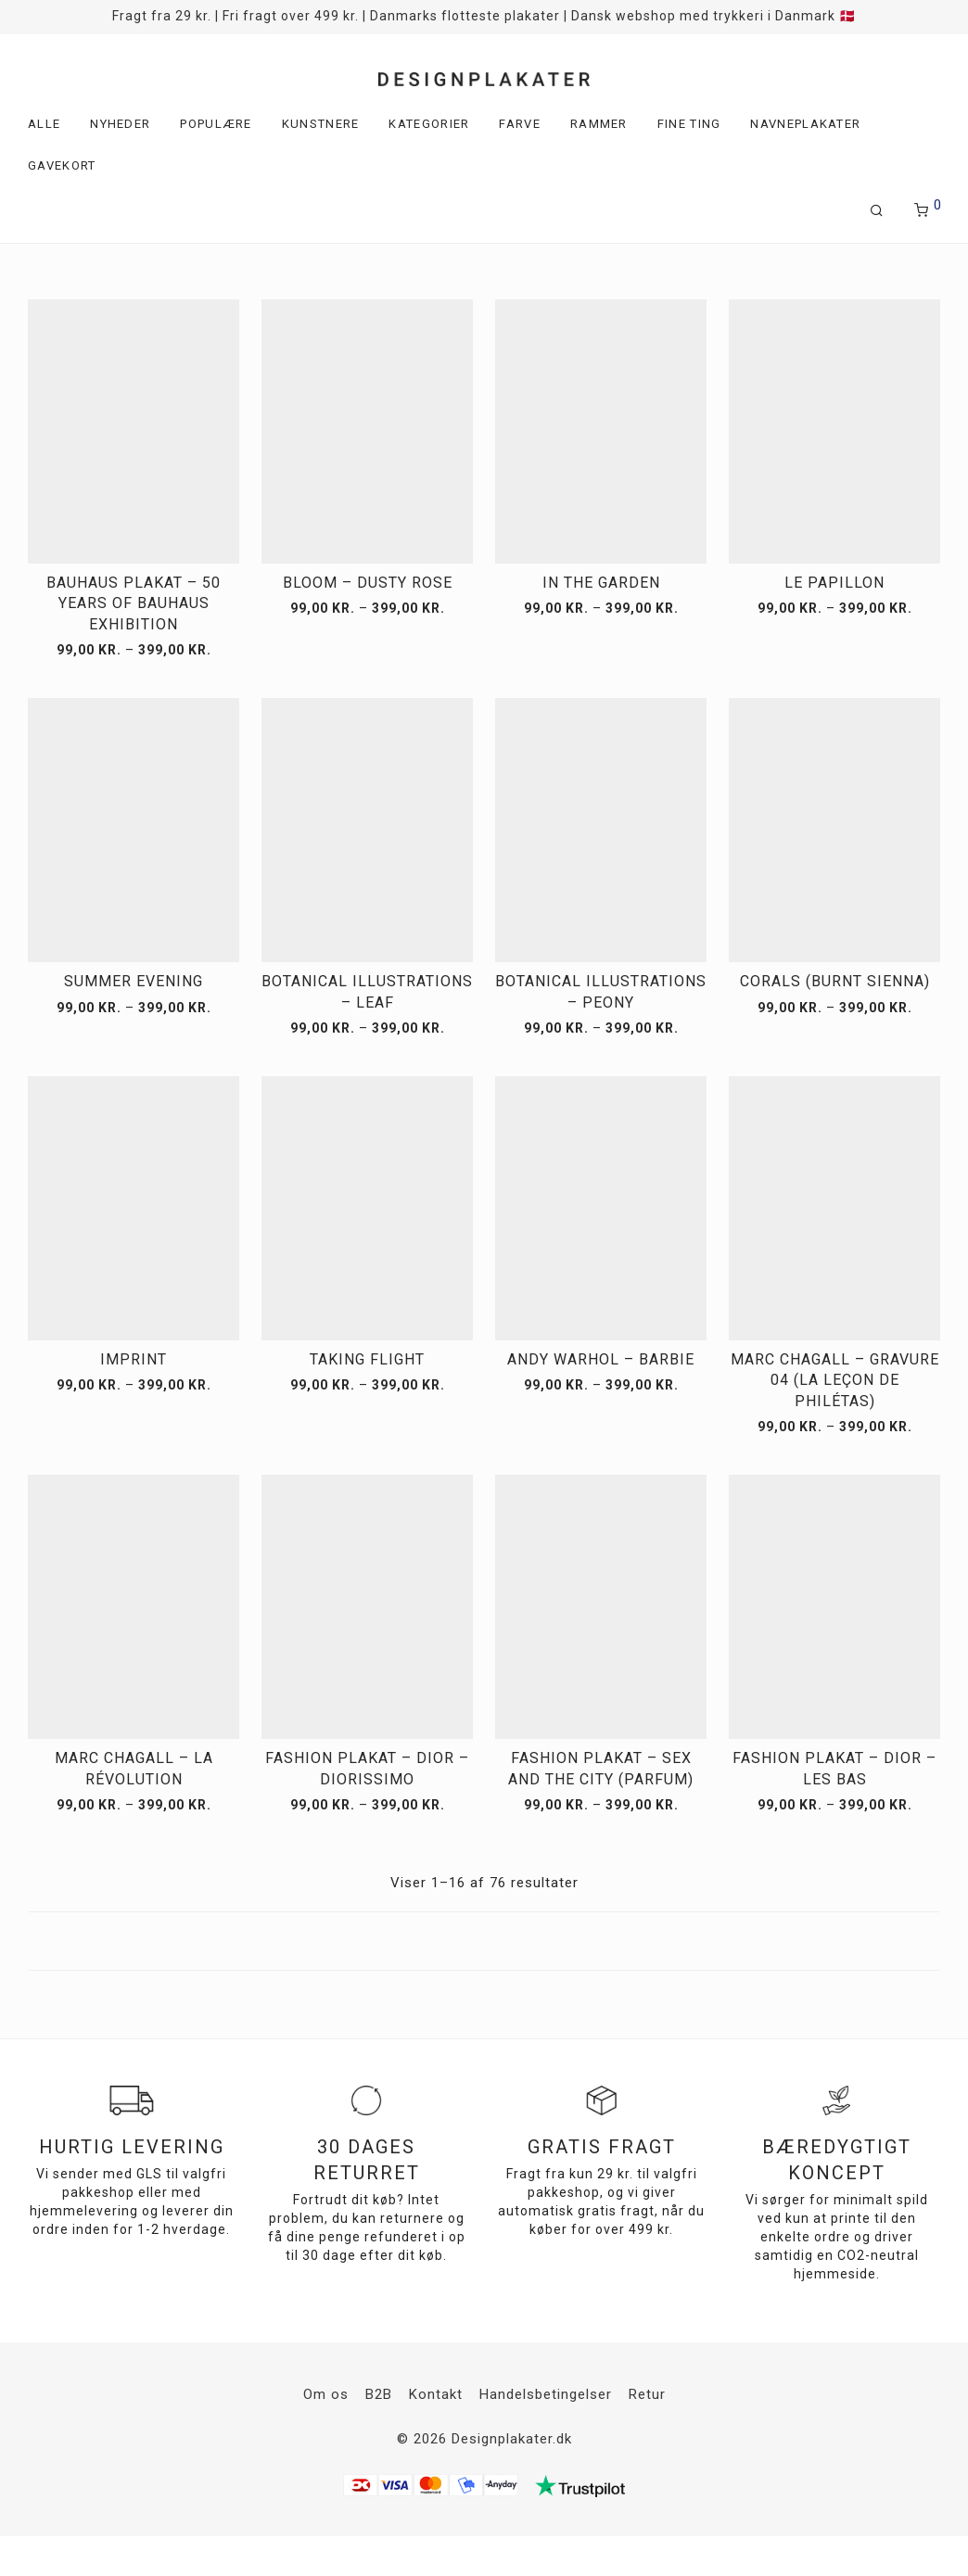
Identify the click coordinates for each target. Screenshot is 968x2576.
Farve (520, 124)
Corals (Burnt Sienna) (835, 981)
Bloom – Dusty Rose (367, 582)
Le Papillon (834, 582)
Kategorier (428, 124)
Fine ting (689, 124)
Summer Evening (133, 981)
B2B (378, 2394)
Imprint (133, 1359)
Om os (326, 2394)
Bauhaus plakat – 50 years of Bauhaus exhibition (133, 603)
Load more (484, 1941)
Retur (647, 2394)
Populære (215, 124)
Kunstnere (321, 124)
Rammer (599, 124)
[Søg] (877, 211)
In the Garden (601, 582)
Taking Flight (367, 1359)
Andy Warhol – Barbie (600, 1359)
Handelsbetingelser (545, 2394)
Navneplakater (805, 124)
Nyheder (120, 124)
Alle (44, 124)
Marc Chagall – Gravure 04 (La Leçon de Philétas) (835, 1380)
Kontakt (436, 2394)
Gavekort (62, 165)
